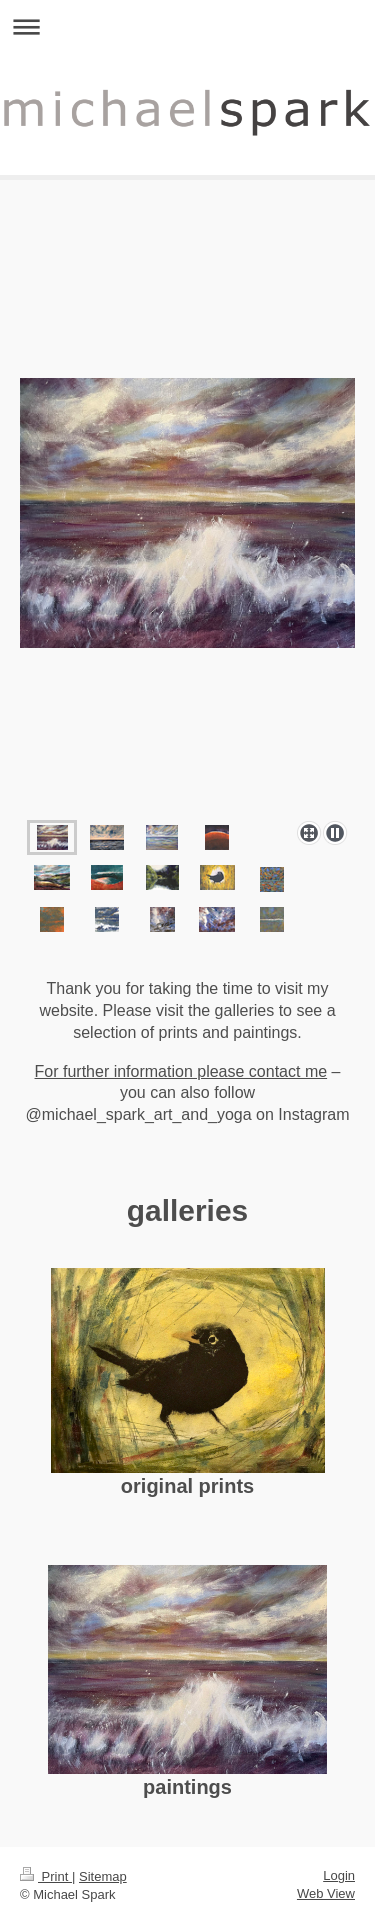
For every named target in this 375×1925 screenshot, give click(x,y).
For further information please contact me (181, 1071)
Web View (326, 1893)
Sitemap (103, 1876)
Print (46, 1876)
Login (339, 1875)
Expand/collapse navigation (187, 26)
